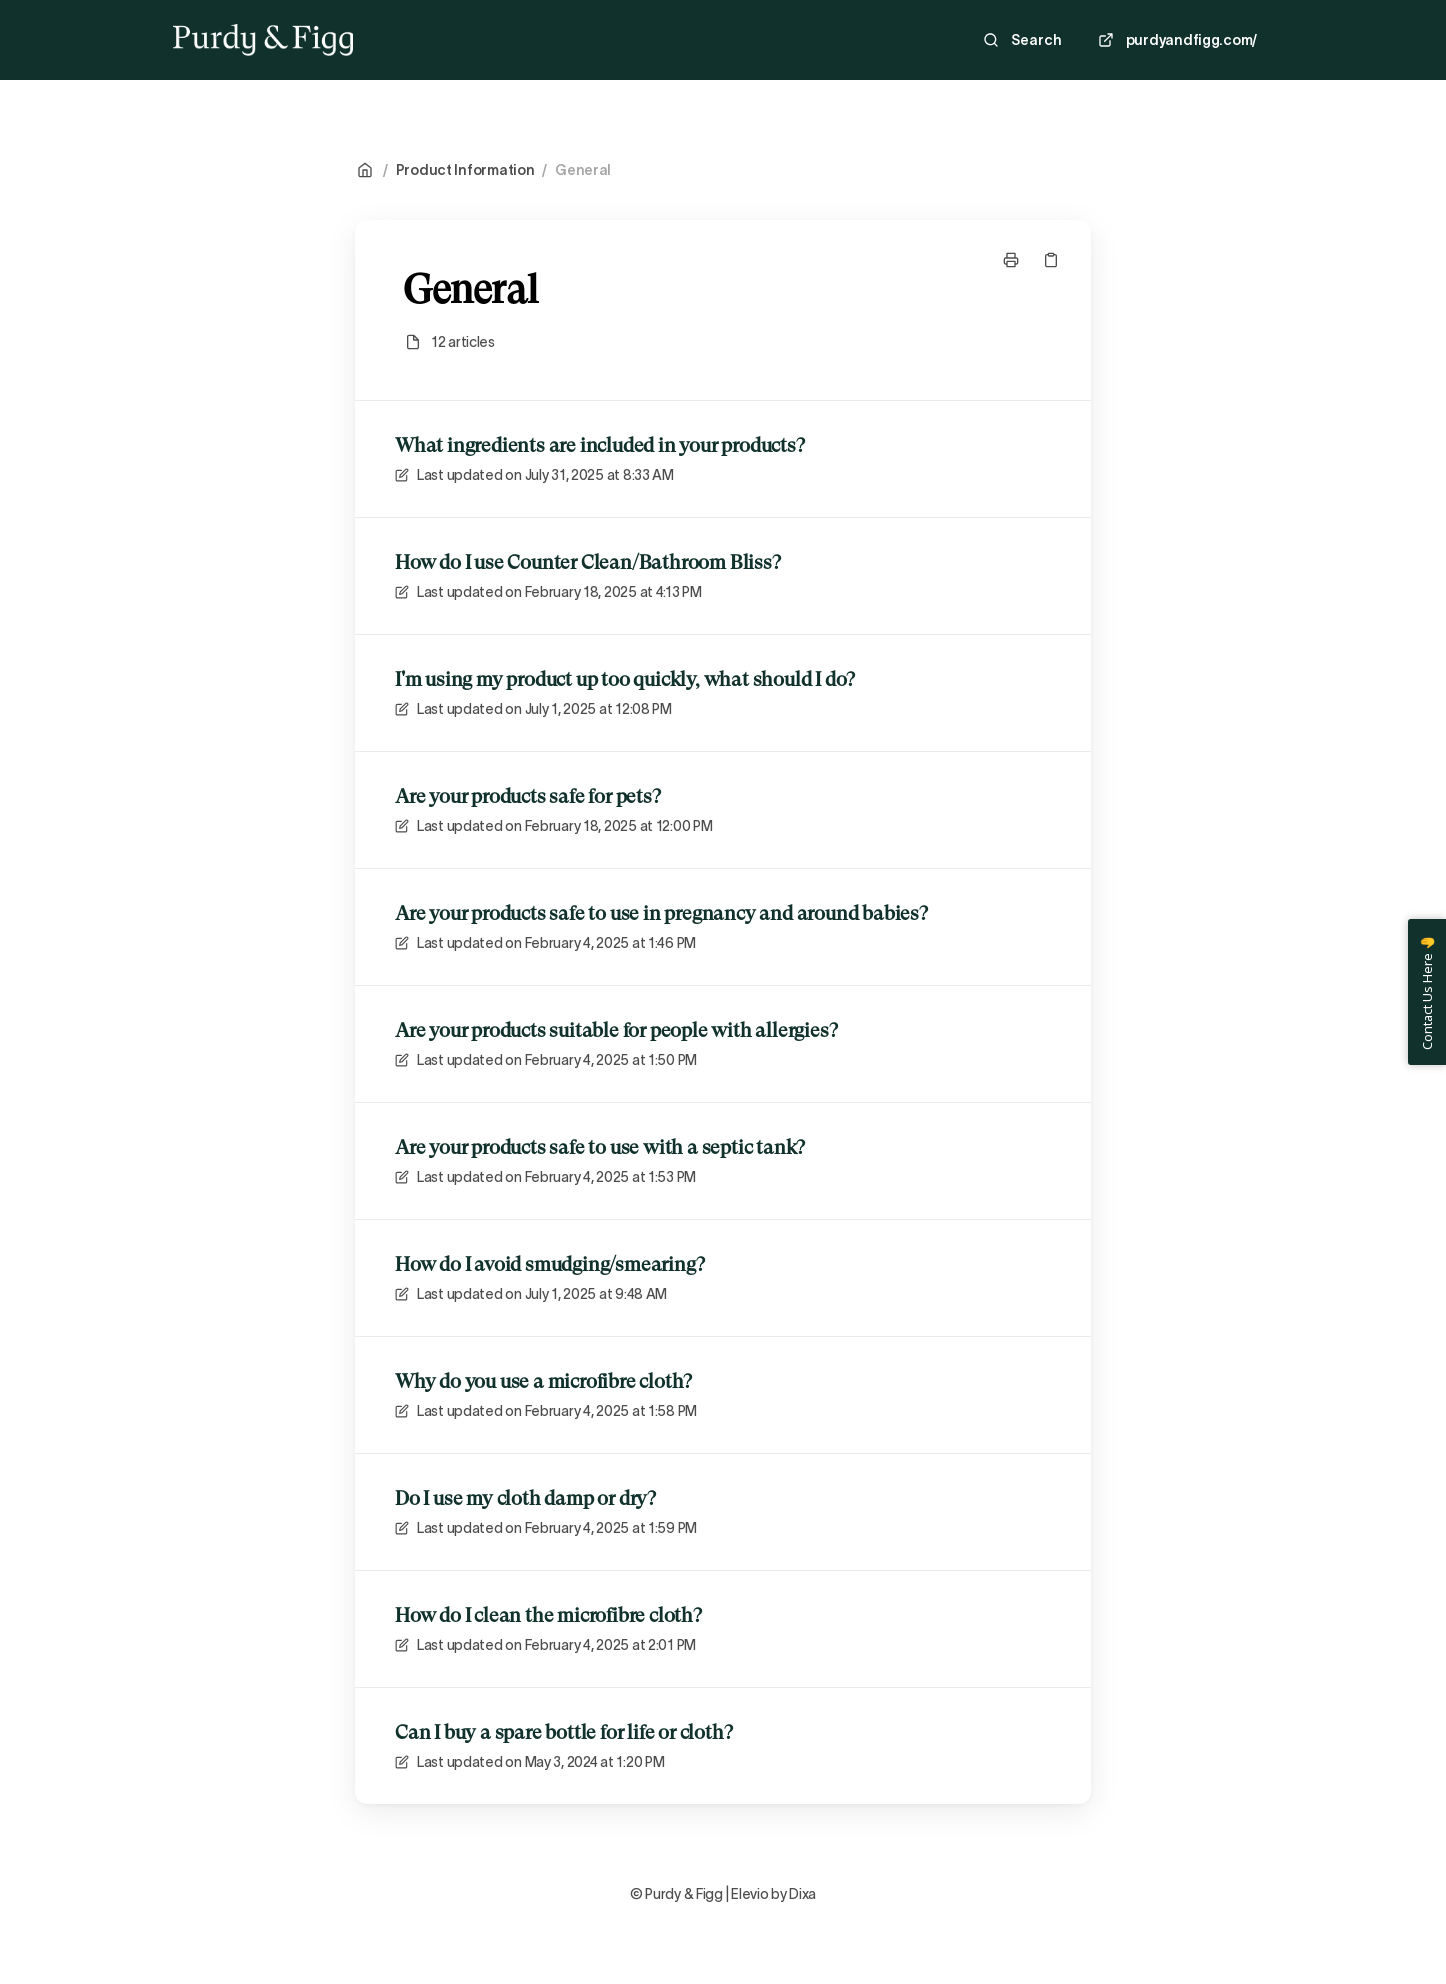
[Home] (263, 40)
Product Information (465, 170)
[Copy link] (1051, 260)
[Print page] (1011, 260)
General (583, 170)
